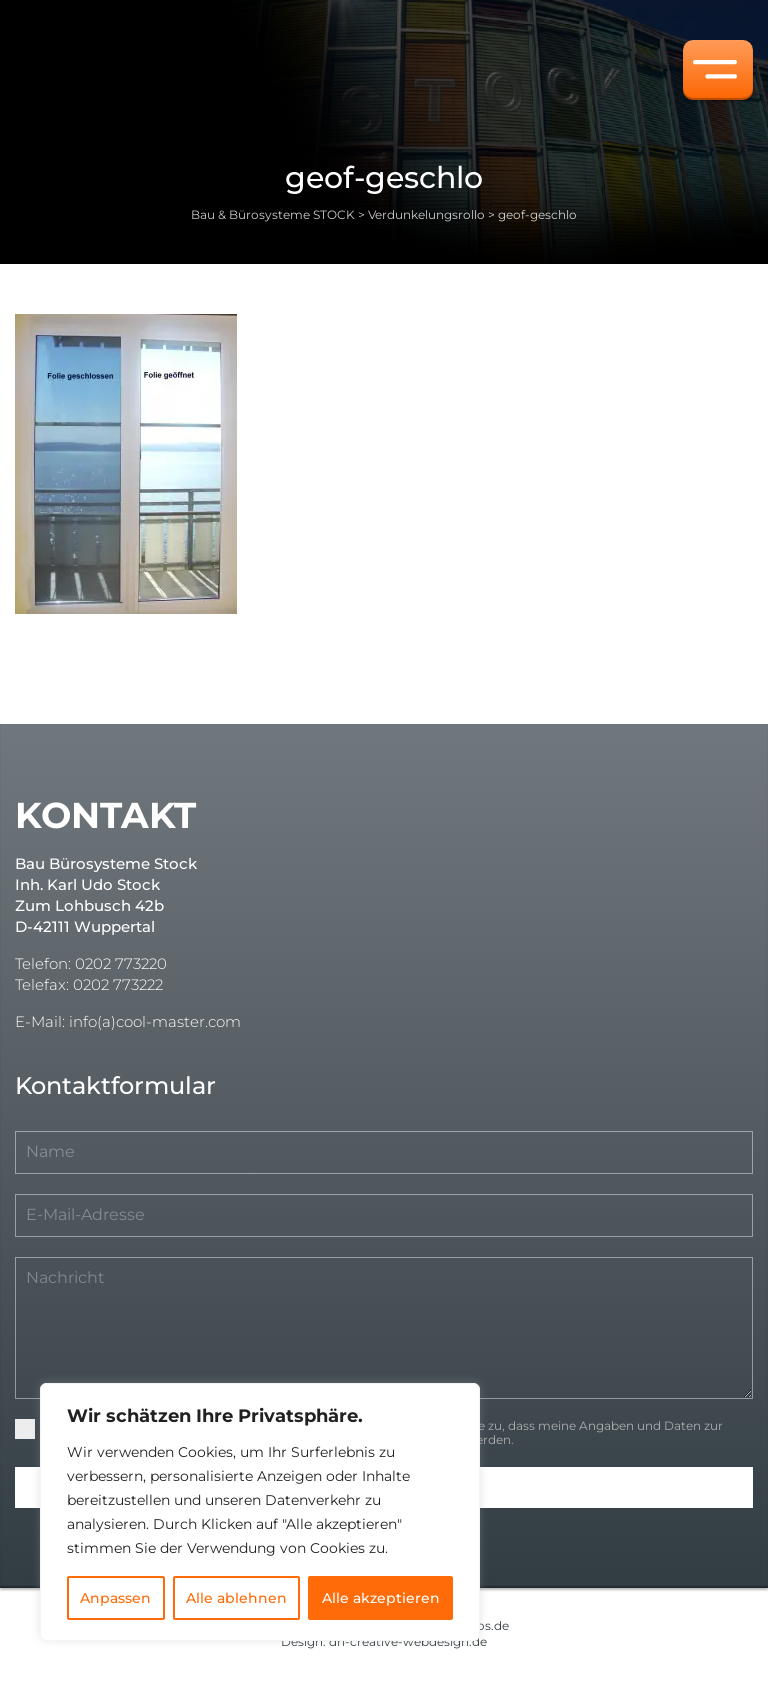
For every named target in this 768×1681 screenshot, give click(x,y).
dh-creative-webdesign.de (408, 1641)
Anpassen (115, 1598)
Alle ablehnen (236, 1598)
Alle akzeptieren (381, 1598)
